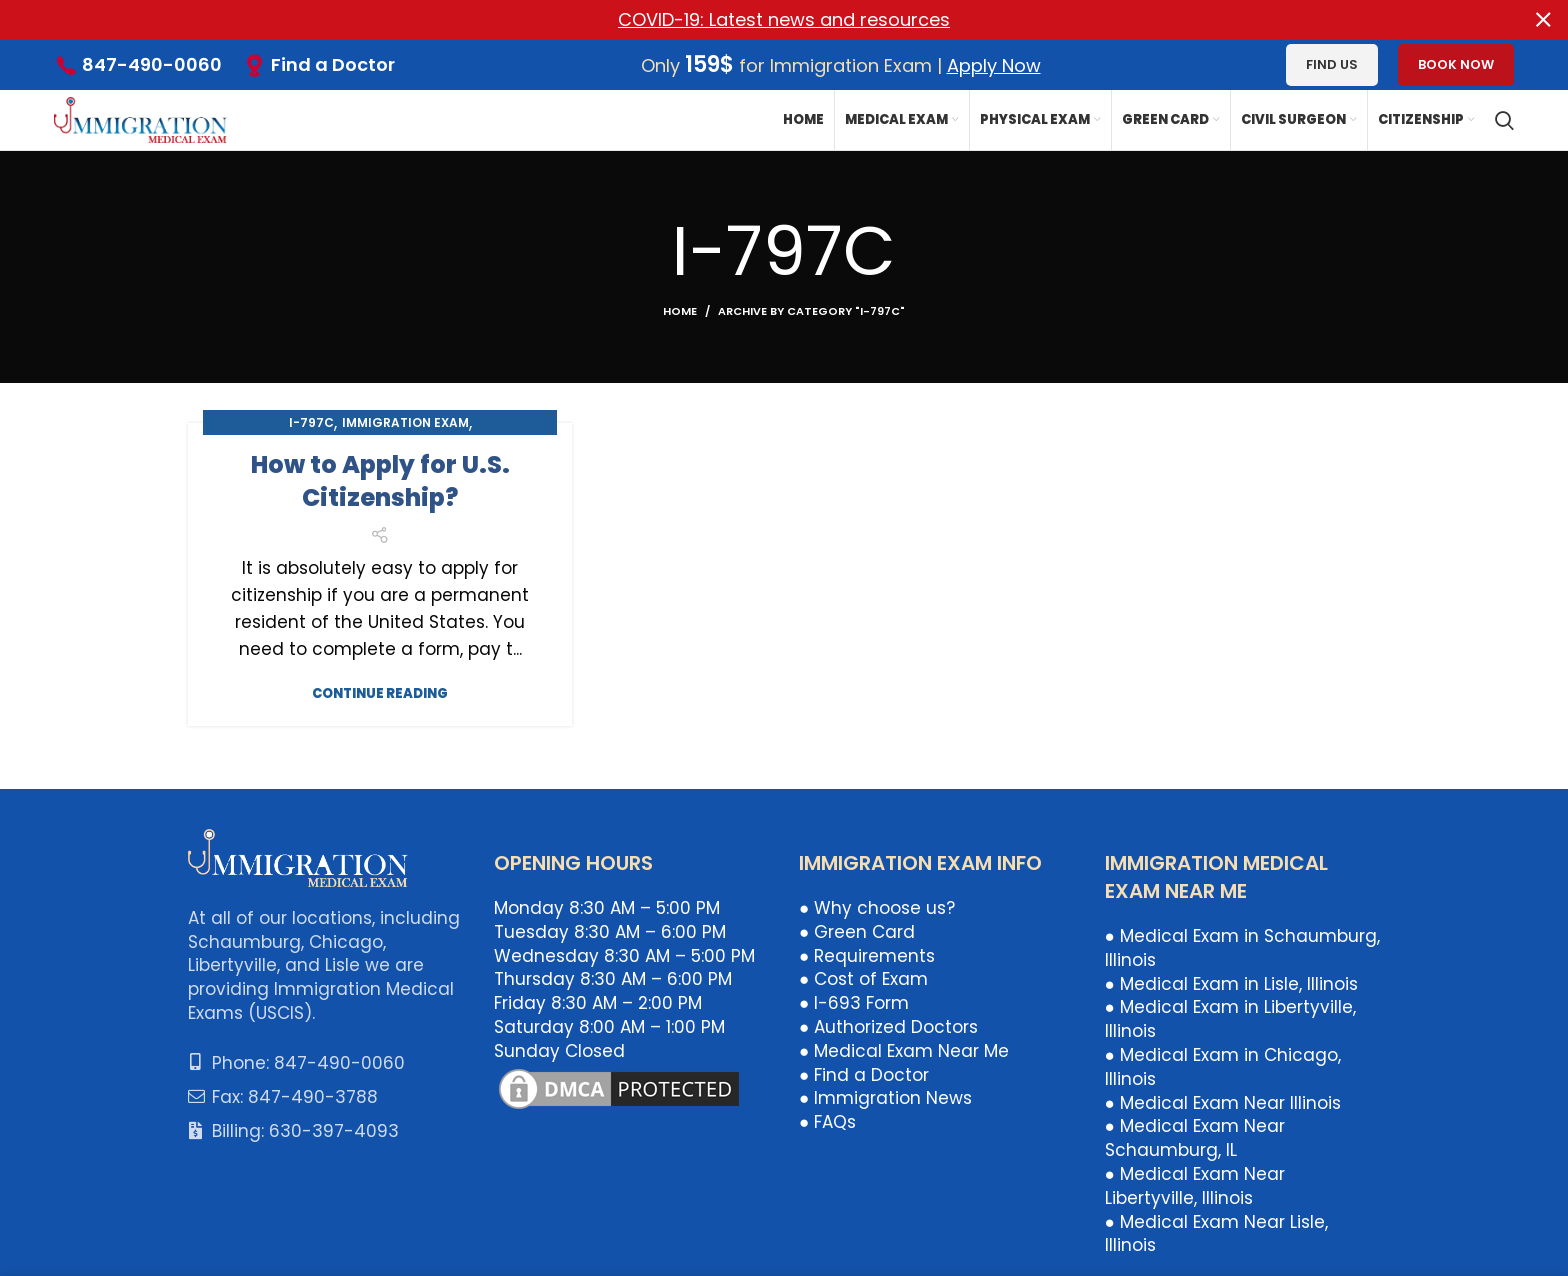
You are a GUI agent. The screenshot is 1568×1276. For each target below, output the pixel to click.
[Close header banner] (1543, 20)
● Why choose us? (877, 908)
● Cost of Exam (863, 979)
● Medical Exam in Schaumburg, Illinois (1242, 948)
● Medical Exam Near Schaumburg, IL (1195, 1138)
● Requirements (867, 955)
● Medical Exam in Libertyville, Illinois (1230, 1019)
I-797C (311, 421)
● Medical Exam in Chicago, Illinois (1223, 1067)
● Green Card (857, 932)
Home (680, 310)
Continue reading (380, 692)
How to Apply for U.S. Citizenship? (380, 480)
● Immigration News (885, 1098)
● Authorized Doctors (888, 1027)
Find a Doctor (333, 63)
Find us (1332, 64)
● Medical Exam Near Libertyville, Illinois (1195, 1186)
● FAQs (827, 1122)
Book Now (1456, 64)
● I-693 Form (854, 1003)
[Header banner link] (754, 20)
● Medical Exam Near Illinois (1223, 1102)
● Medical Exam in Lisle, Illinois (1231, 983)
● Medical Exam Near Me (904, 1050)
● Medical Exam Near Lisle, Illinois (1216, 1233)
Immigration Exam (405, 421)
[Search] (1504, 120)
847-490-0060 (152, 64)
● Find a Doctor (864, 1074)
